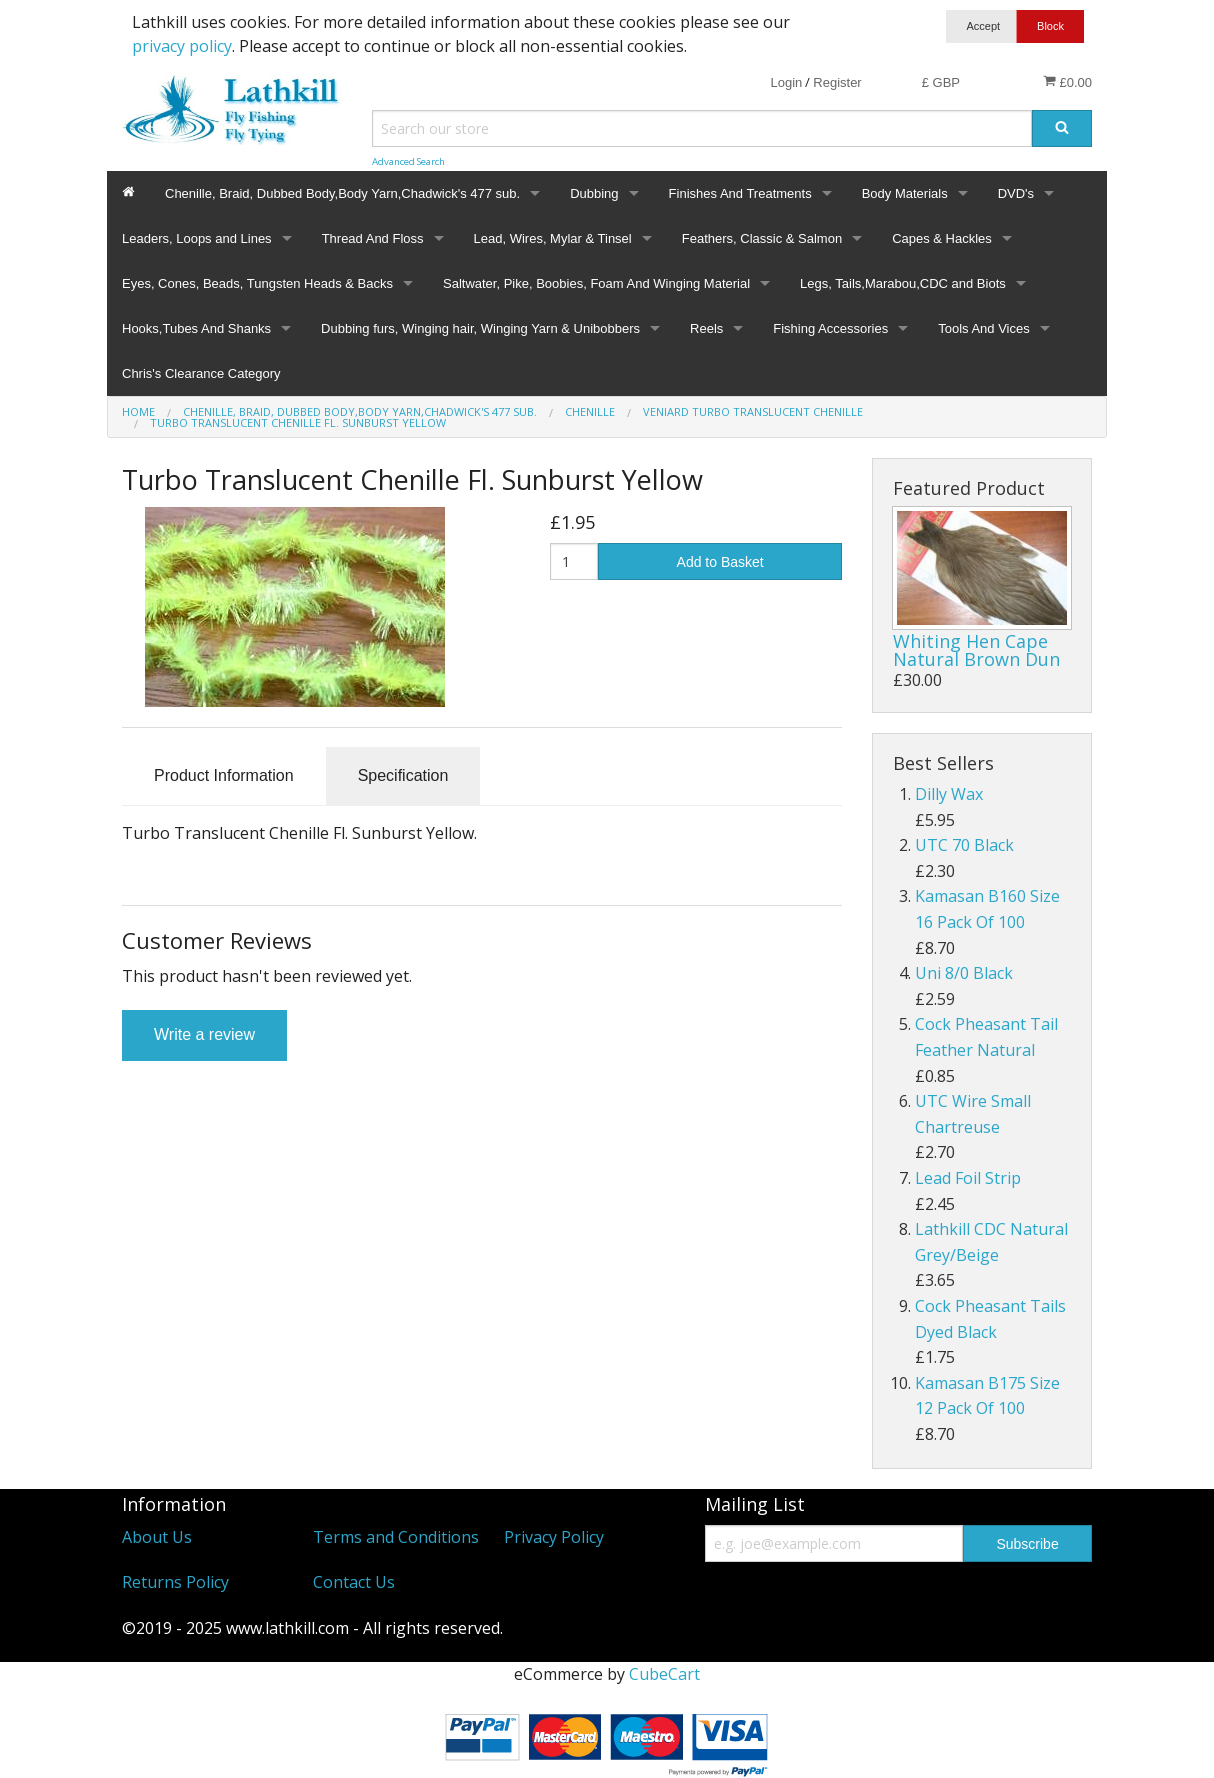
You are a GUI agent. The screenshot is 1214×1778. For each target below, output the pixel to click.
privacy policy (182, 46)
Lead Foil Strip (968, 1178)
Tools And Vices (984, 328)
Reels (706, 328)
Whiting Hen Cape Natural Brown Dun (976, 650)
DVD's (1016, 193)
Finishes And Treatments (740, 193)
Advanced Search (408, 161)
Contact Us (354, 1582)
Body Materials (905, 193)
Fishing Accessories (830, 328)
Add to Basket (720, 562)
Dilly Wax (949, 794)
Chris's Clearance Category (201, 373)
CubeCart (664, 1674)
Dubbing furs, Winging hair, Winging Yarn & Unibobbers (480, 328)
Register (837, 82)
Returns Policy (175, 1582)
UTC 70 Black (964, 845)
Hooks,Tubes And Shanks (196, 328)
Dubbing (594, 193)
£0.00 (1067, 82)
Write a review (204, 1034)
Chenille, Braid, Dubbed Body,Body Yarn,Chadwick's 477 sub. (342, 193)
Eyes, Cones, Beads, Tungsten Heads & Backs (257, 283)
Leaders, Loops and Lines (197, 238)
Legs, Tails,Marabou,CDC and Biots (903, 283)
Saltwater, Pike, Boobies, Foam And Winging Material (596, 283)
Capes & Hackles (942, 238)
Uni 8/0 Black (964, 973)
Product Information (224, 775)
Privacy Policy (554, 1537)
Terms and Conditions (396, 1537)
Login (786, 82)
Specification (403, 775)
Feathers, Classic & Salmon (762, 238)
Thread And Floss (373, 238)
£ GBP (941, 82)
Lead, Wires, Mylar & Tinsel (553, 238)
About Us (157, 1537)
